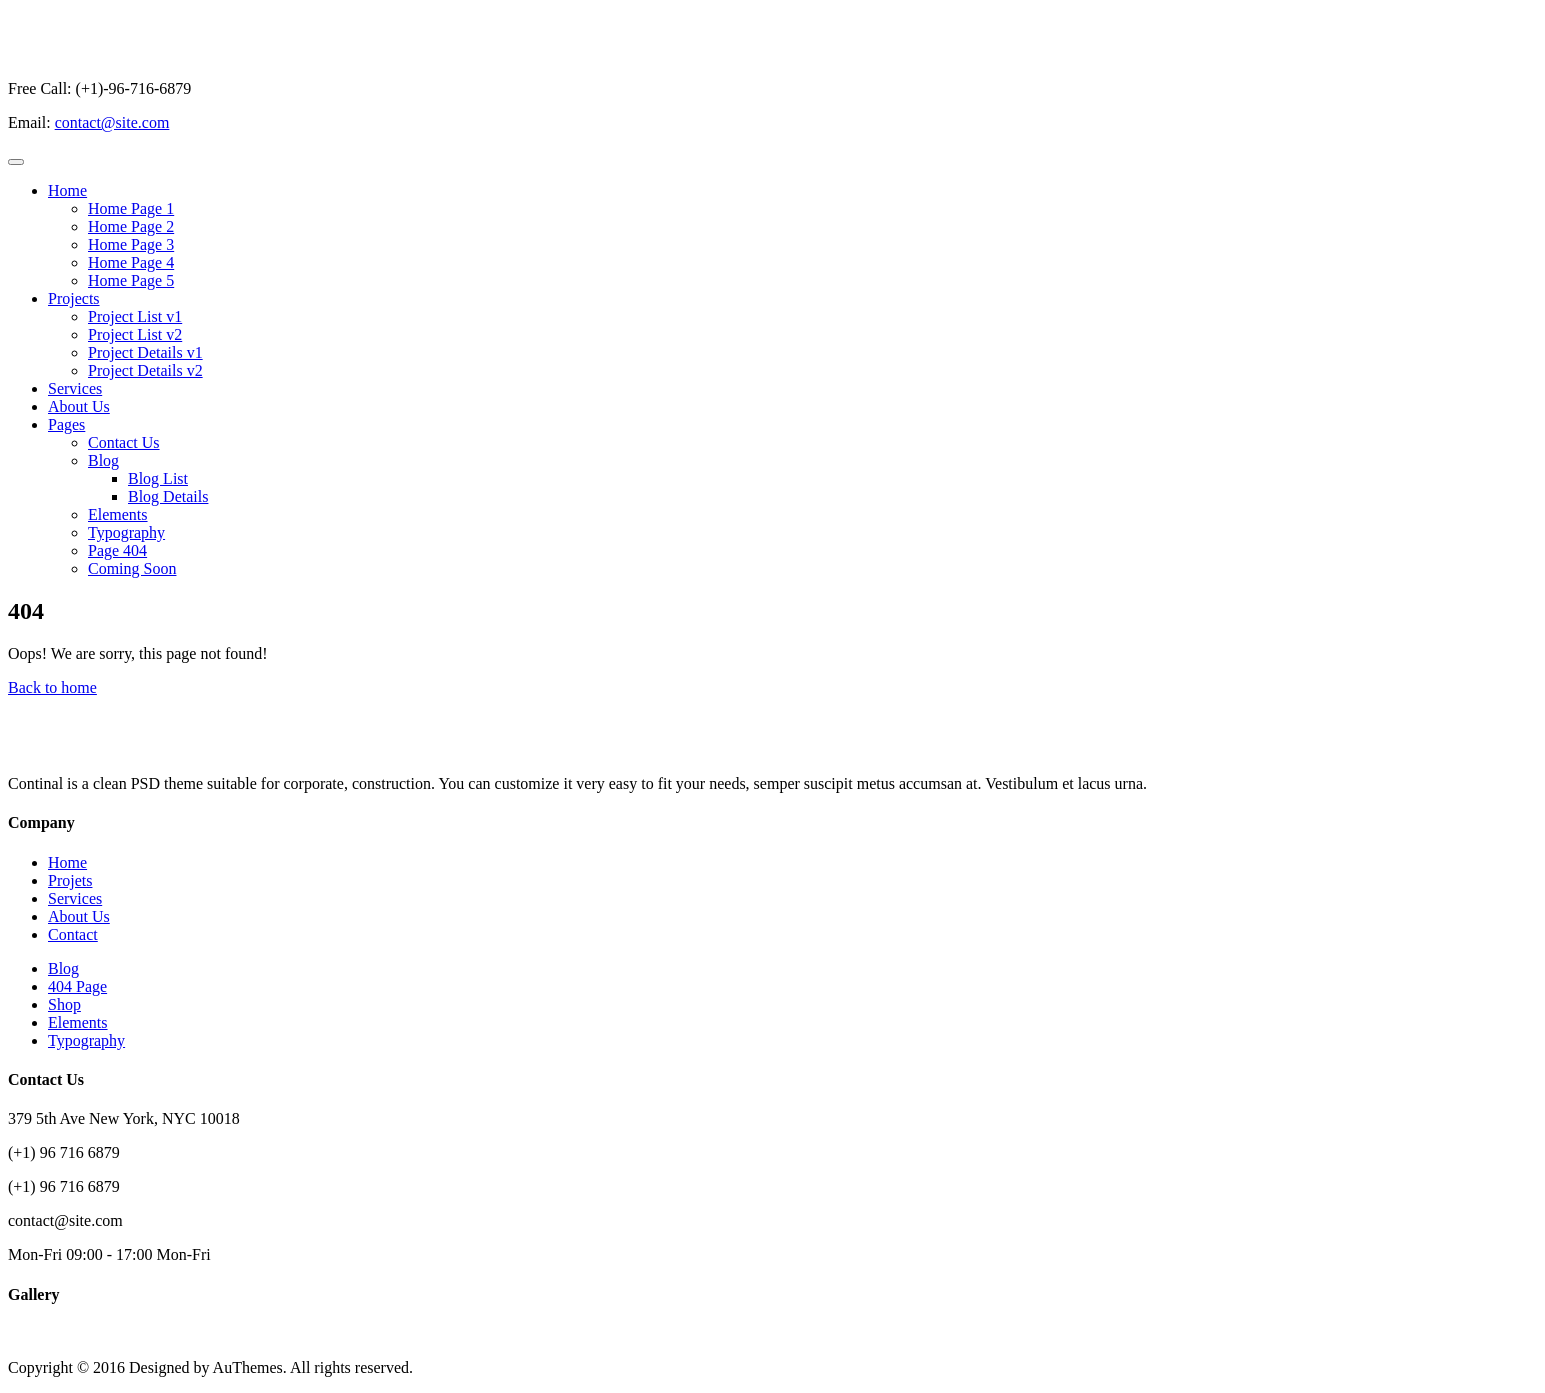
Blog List (158, 478)
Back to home (52, 687)
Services (75, 388)
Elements (118, 514)
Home (67, 190)
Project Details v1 (145, 352)
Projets (70, 880)
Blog (103, 460)
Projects (74, 298)
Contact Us (124, 442)
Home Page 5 (131, 280)
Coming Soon (132, 568)
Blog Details (168, 496)
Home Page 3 (131, 244)
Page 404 (117, 550)
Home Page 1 (131, 208)
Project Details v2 (145, 370)
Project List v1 (135, 316)
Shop (64, 1004)
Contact (73, 934)
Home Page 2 (131, 226)
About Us (79, 406)
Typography (126, 532)
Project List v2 (135, 334)
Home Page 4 (131, 262)
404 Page (77, 986)
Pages (66, 424)
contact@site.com (112, 122)
